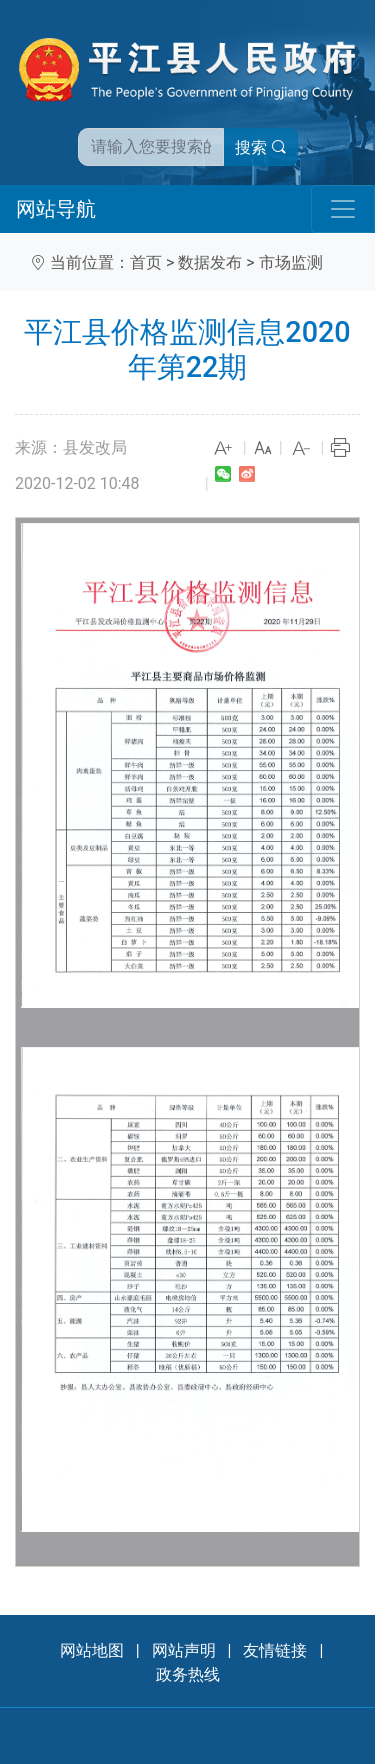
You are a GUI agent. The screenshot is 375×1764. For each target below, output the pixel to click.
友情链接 (275, 1650)
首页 (146, 262)
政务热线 (188, 1674)
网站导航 (56, 209)
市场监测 (291, 262)
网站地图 (92, 1650)
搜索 (261, 147)
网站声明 (184, 1650)
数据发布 (210, 262)
